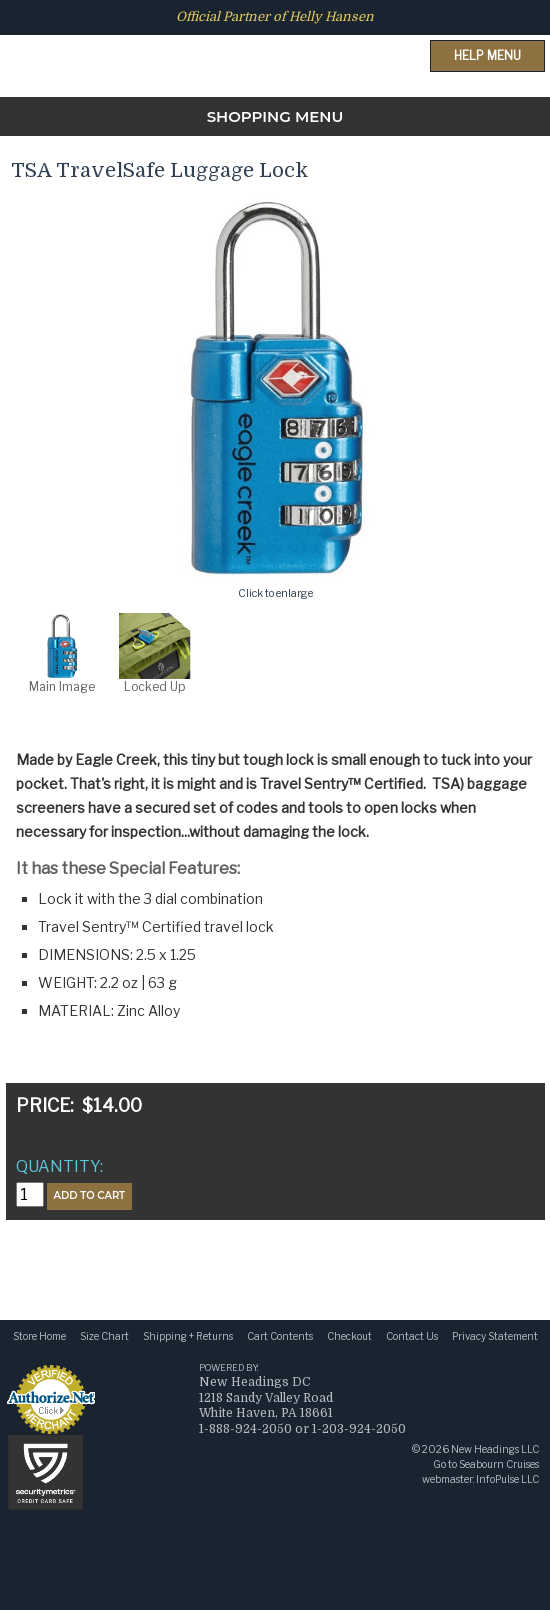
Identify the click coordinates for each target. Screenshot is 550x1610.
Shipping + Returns (188, 1336)
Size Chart (104, 1336)
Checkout (349, 1336)
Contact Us (412, 1336)
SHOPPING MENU (275, 116)
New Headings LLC (495, 1449)
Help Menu (487, 55)
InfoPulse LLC (507, 1479)
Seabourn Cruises (499, 1464)
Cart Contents (280, 1336)
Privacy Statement (495, 1336)
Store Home (39, 1336)
